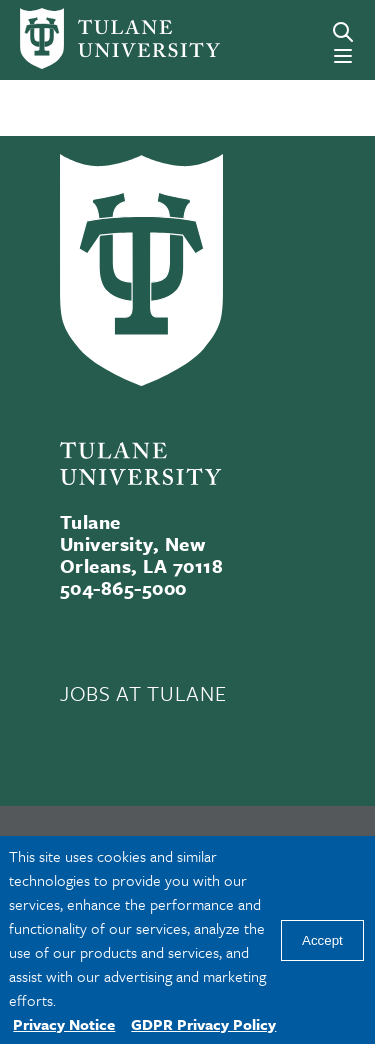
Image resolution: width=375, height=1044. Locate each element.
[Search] (343, 32)
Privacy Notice (64, 1024)
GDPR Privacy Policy (203, 1024)
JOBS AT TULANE (143, 693)
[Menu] (343, 56)
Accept (322, 940)
